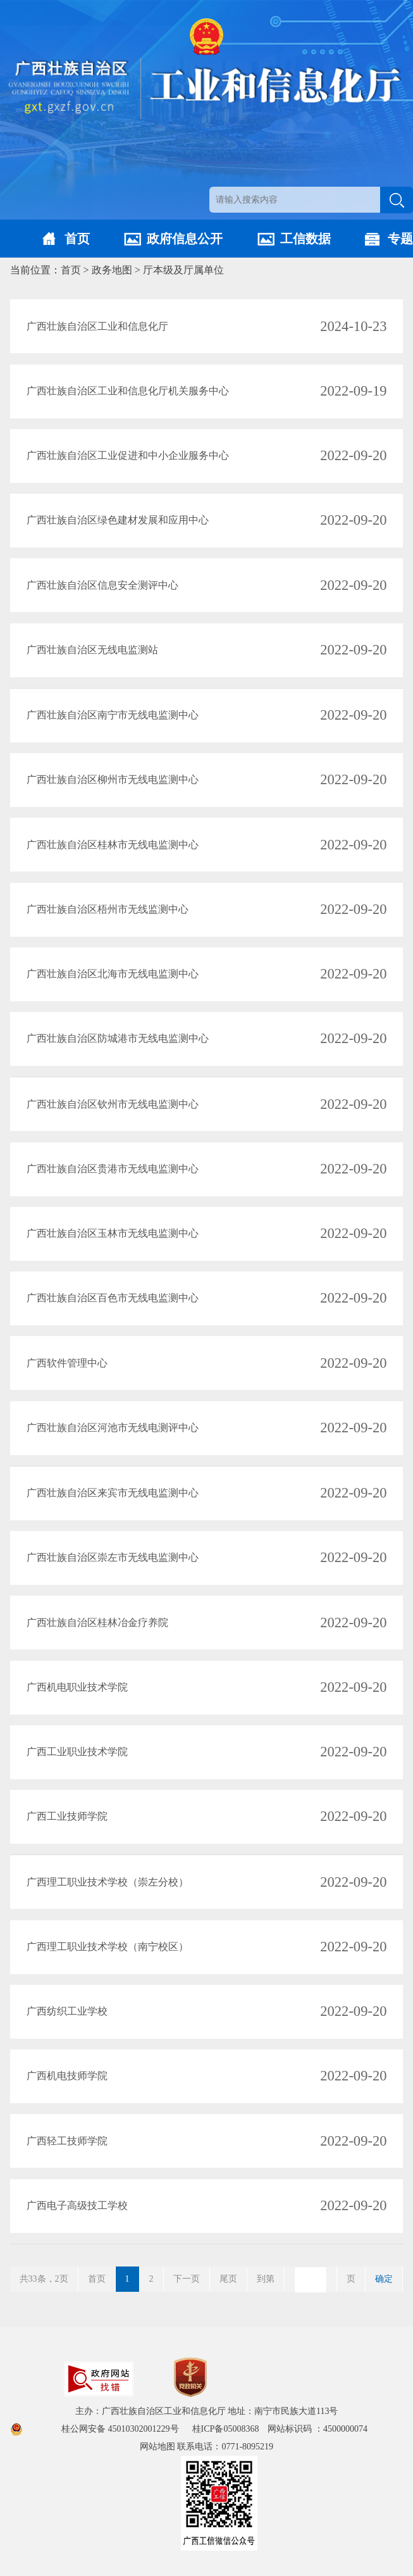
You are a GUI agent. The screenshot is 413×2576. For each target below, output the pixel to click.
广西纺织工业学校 (67, 2011)
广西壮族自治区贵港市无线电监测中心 (113, 1168)
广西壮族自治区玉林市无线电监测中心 (113, 1233)
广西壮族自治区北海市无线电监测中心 (113, 973)
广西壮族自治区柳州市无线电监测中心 (113, 779)
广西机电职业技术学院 (77, 1687)
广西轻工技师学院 (67, 2140)
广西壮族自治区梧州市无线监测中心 (107, 909)
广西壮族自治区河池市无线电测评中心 (113, 1427)
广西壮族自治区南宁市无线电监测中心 (113, 715)
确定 (384, 2279)
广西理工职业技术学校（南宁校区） (107, 1946)
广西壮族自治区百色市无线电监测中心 (113, 1297)
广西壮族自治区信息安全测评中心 (102, 585)
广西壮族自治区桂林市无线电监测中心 (113, 844)
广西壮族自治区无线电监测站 (92, 649)
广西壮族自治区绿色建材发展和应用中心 (118, 520)
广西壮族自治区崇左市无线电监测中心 (113, 1557)
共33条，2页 (44, 2279)
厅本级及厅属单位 (183, 270)
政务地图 (112, 270)
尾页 (228, 2279)
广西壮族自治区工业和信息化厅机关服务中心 (128, 390)
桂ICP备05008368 (230, 2429)
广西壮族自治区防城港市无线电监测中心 (118, 1038)
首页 (77, 239)
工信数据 (305, 239)
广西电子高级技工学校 (77, 2205)
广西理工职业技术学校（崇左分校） (107, 1882)
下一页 (186, 2279)
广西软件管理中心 (67, 1363)
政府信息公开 (185, 239)
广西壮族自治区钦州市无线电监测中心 (113, 1104)
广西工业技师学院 (67, 1816)
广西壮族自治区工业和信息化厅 (97, 326)
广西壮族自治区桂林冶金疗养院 (97, 1622)
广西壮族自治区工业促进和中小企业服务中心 (128, 455)
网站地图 (157, 2446)
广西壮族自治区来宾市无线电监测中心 (113, 1492)
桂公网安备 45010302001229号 (121, 2429)
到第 (265, 2279)
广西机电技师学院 (67, 2075)
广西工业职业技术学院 (77, 1751)
